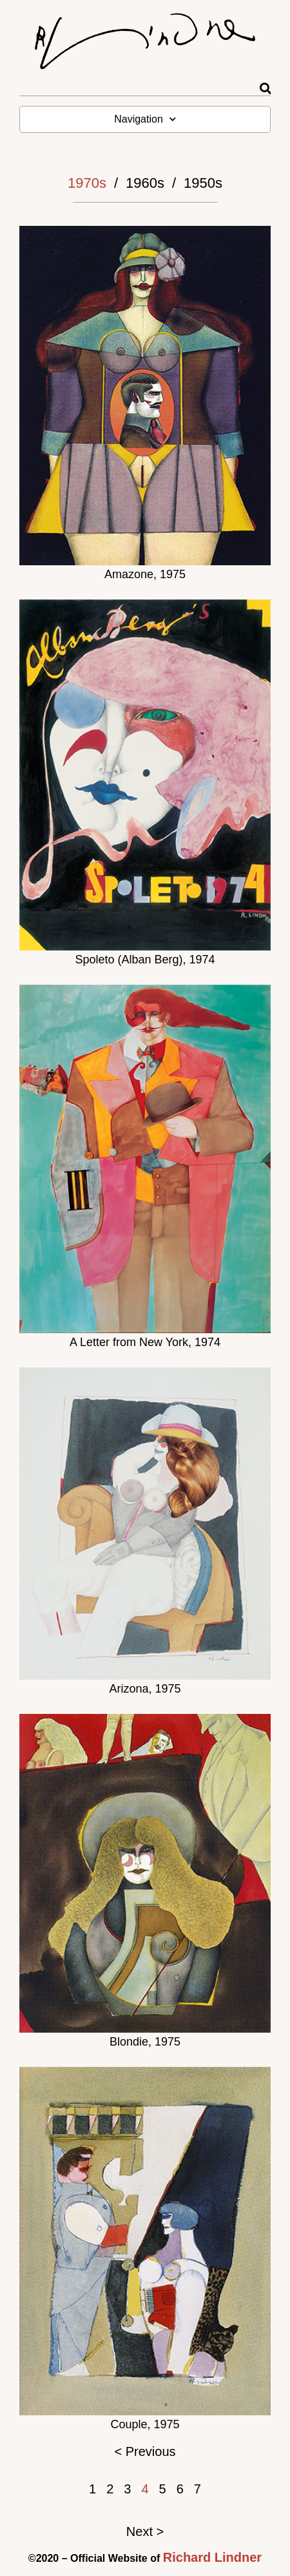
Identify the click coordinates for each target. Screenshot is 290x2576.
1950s (203, 183)
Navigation (145, 119)
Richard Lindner (212, 2557)
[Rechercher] (265, 89)
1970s (87, 183)
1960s (145, 183)
